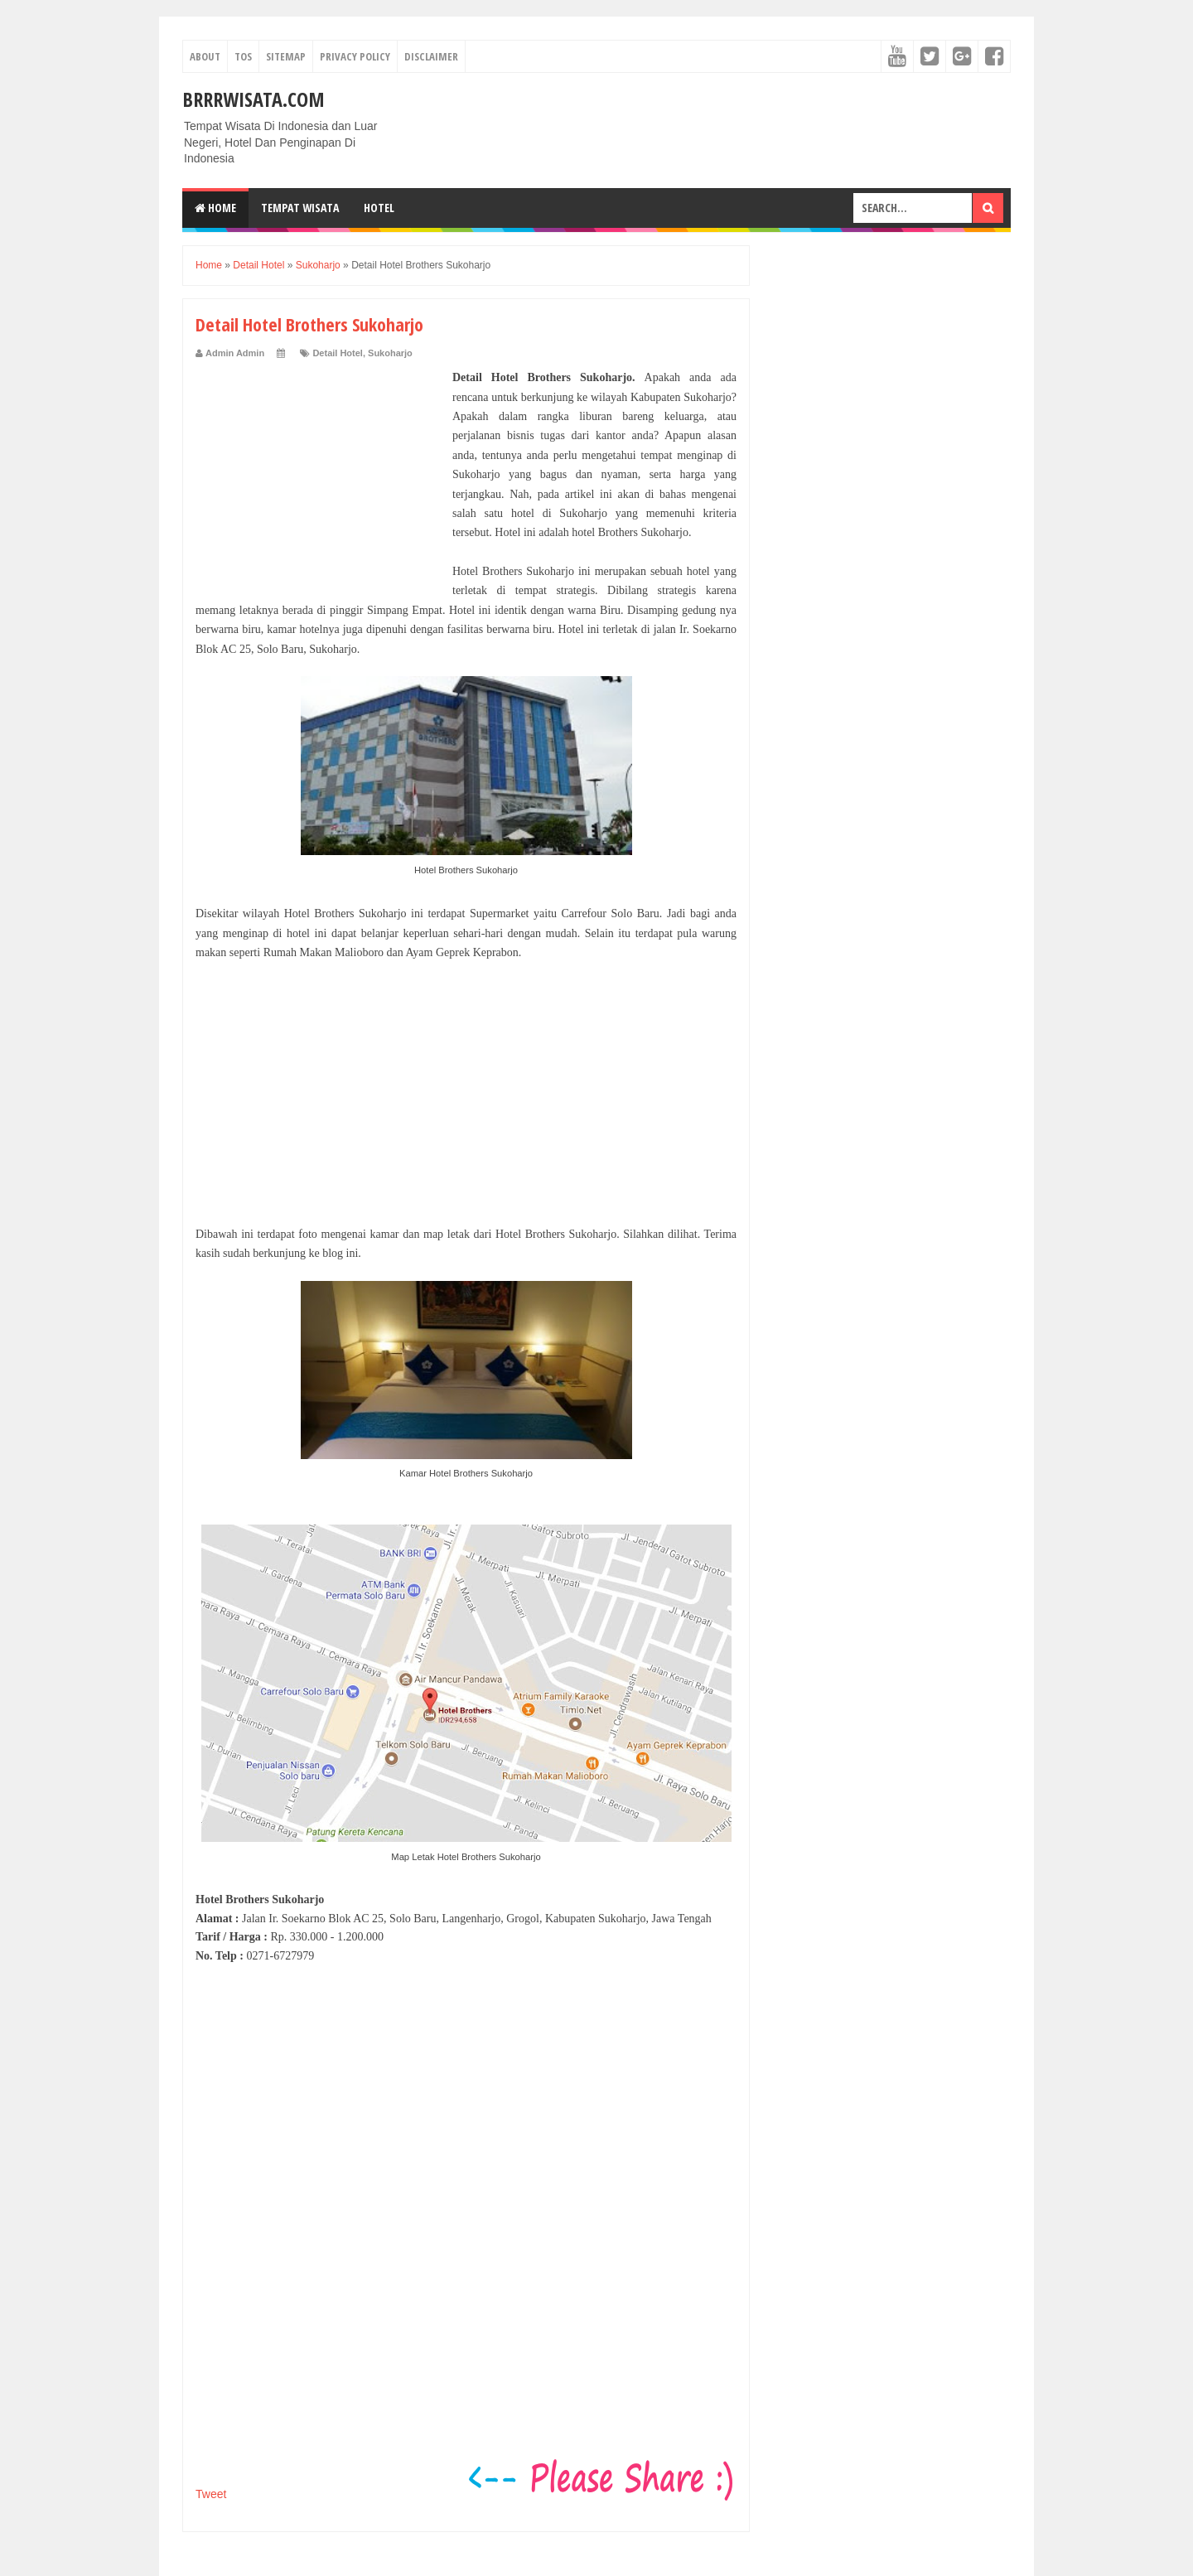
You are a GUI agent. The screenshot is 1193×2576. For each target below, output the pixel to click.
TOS (243, 56)
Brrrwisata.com (253, 99)
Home (215, 207)
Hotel (379, 207)
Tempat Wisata (300, 207)
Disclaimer (431, 56)
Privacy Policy (355, 56)
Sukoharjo (390, 353)
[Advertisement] (320, 471)
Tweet (211, 2494)
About (205, 56)
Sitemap (286, 56)
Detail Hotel (337, 353)
